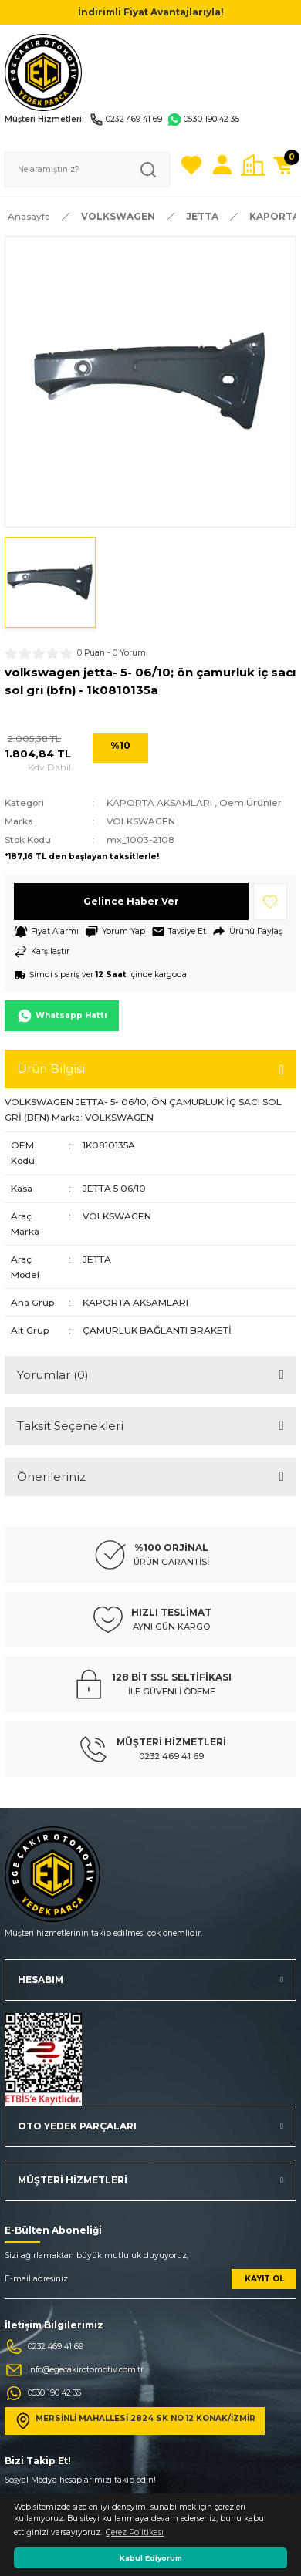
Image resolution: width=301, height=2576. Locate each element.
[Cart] (284, 165)
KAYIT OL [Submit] (264, 2279)
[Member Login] (222, 165)
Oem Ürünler (250, 802)
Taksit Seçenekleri (70, 1425)
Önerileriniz (51, 1476)
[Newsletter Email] (150, 2284)
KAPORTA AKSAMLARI (159, 802)
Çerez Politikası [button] (135, 2532)
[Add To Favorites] (270, 901)
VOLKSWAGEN (141, 821)
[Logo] (43, 72)
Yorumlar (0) (53, 1374)
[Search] (87, 169)
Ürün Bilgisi (51, 1068)
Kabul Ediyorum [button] (151, 2558)
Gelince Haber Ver (131, 901)
